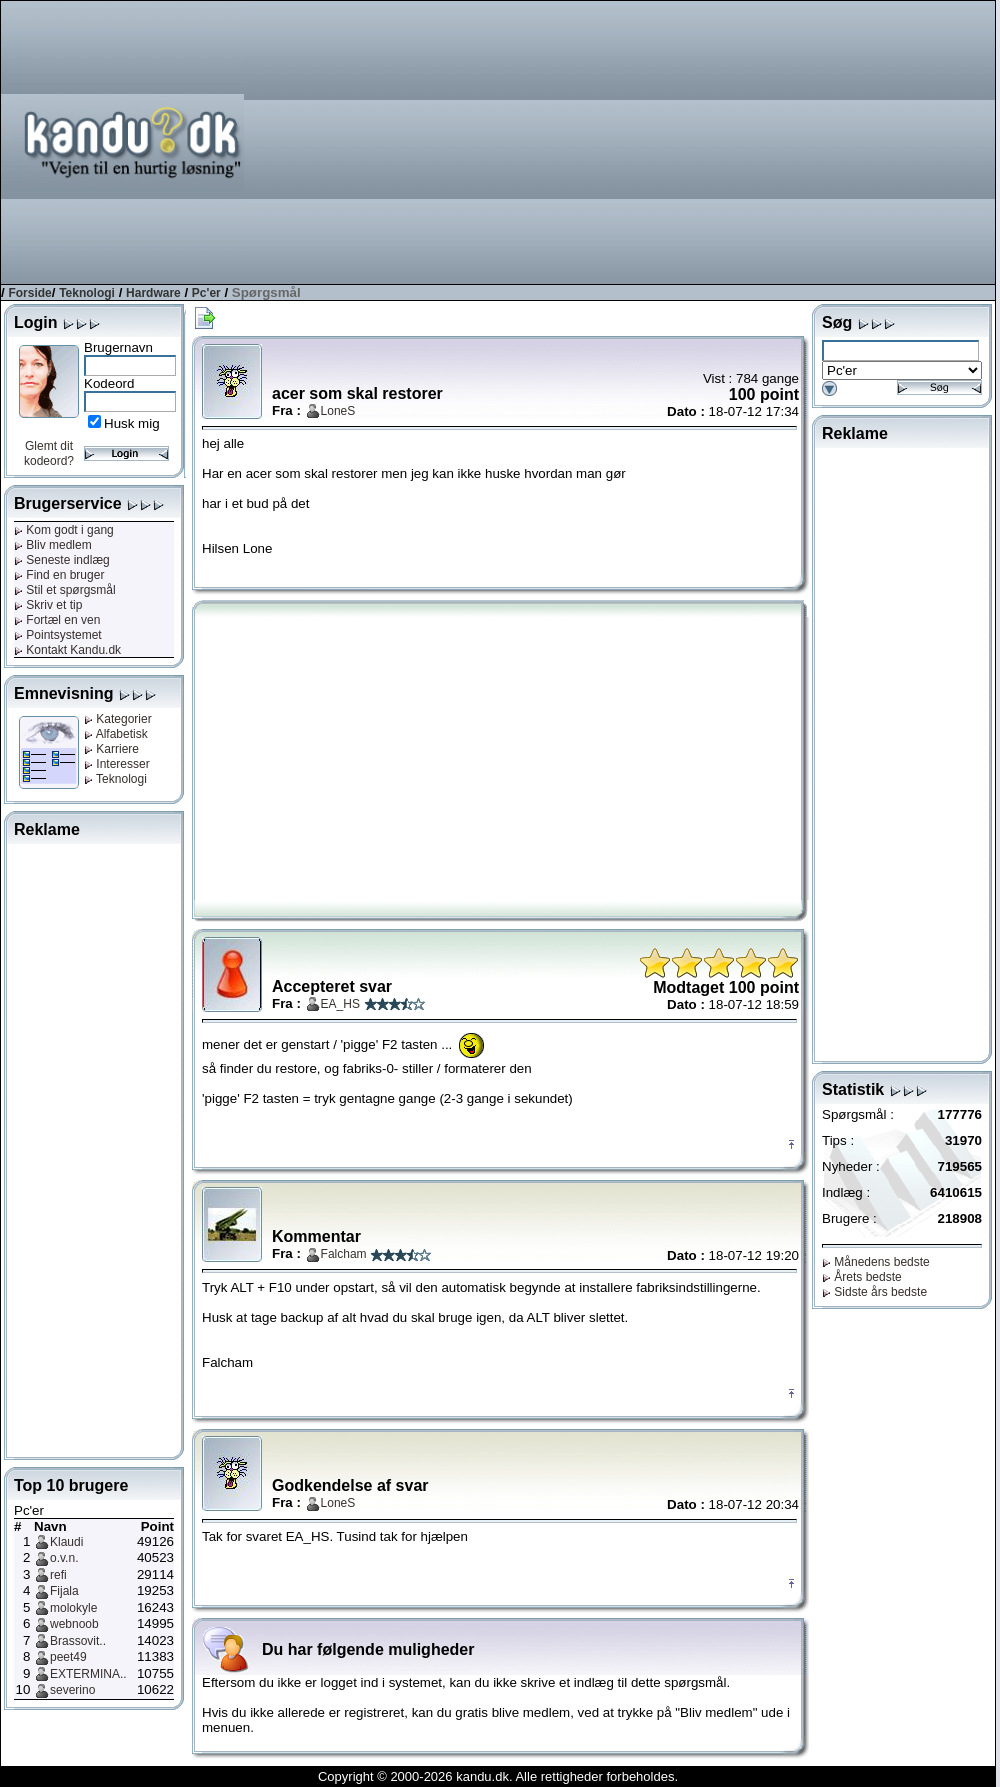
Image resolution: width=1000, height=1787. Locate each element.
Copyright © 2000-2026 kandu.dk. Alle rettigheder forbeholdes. (498, 1776)
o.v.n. (64, 1558)
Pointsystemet (58, 635)
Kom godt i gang (64, 530)
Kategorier (118, 719)
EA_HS (340, 1004)
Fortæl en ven (57, 620)
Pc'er (206, 293)
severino (72, 1690)
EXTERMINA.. (88, 1674)
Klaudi (66, 1542)
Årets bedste (862, 1277)
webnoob (74, 1624)
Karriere (111, 749)
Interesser (117, 764)
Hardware (153, 293)
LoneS (338, 411)
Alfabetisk (116, 734)
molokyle (73, 1608)
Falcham (344, 1254)
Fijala (64, 1591)
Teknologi (87, 293)
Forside (29, 293)
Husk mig (132, 423)
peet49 (68, 1657)
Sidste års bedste (874, 1292)
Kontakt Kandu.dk (67, 650)
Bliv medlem (53, 545)
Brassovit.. (78, 1641)
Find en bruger (59, 575)
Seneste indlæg (62, 560)
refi (58, 1575)
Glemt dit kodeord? (49, 453)
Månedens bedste (876, 1262)
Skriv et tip (48, 605)
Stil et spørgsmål (65, 590)
